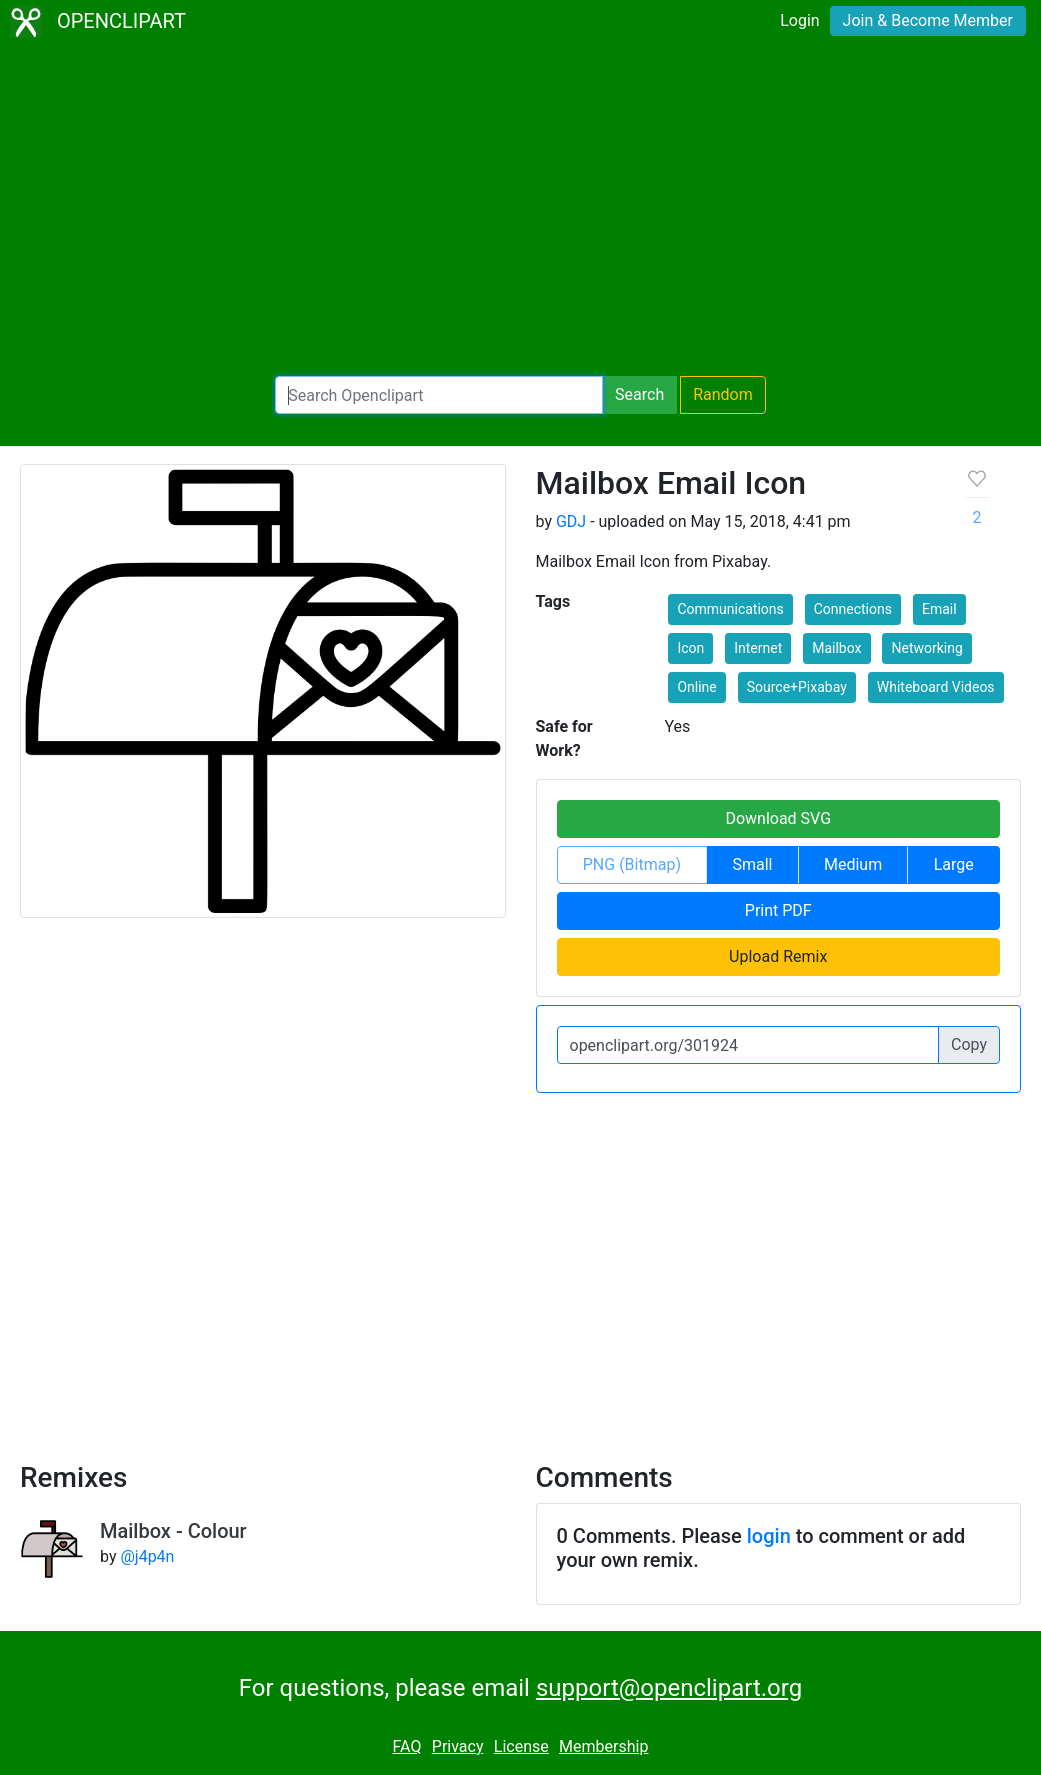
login (769, 1536)
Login (799, 20)
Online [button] (696, 687)
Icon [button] (690, 648)
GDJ (571, 521)
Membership (603, 1746)
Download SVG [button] (778, 818)
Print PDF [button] (778, 910)
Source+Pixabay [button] (797, 687)
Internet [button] (758, 648)
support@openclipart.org (669, 1688)
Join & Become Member (928, 20)
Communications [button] (730, 609)
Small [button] (752, 864)
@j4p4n (147, 1556)
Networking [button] (926, 648)
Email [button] (939, 609)
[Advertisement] (520, 210)
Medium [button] (853, 864)
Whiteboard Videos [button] (936, 687)
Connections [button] (853, 609)
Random (723, 394)
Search (639, 394)
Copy (969, 1044)
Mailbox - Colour (173, 1531)
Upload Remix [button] (778, 956)
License (521, 1746)
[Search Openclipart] (439, 395)
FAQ (407, 1746)
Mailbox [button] (836, 648)
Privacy (458, 1746)
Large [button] (954, 864)
